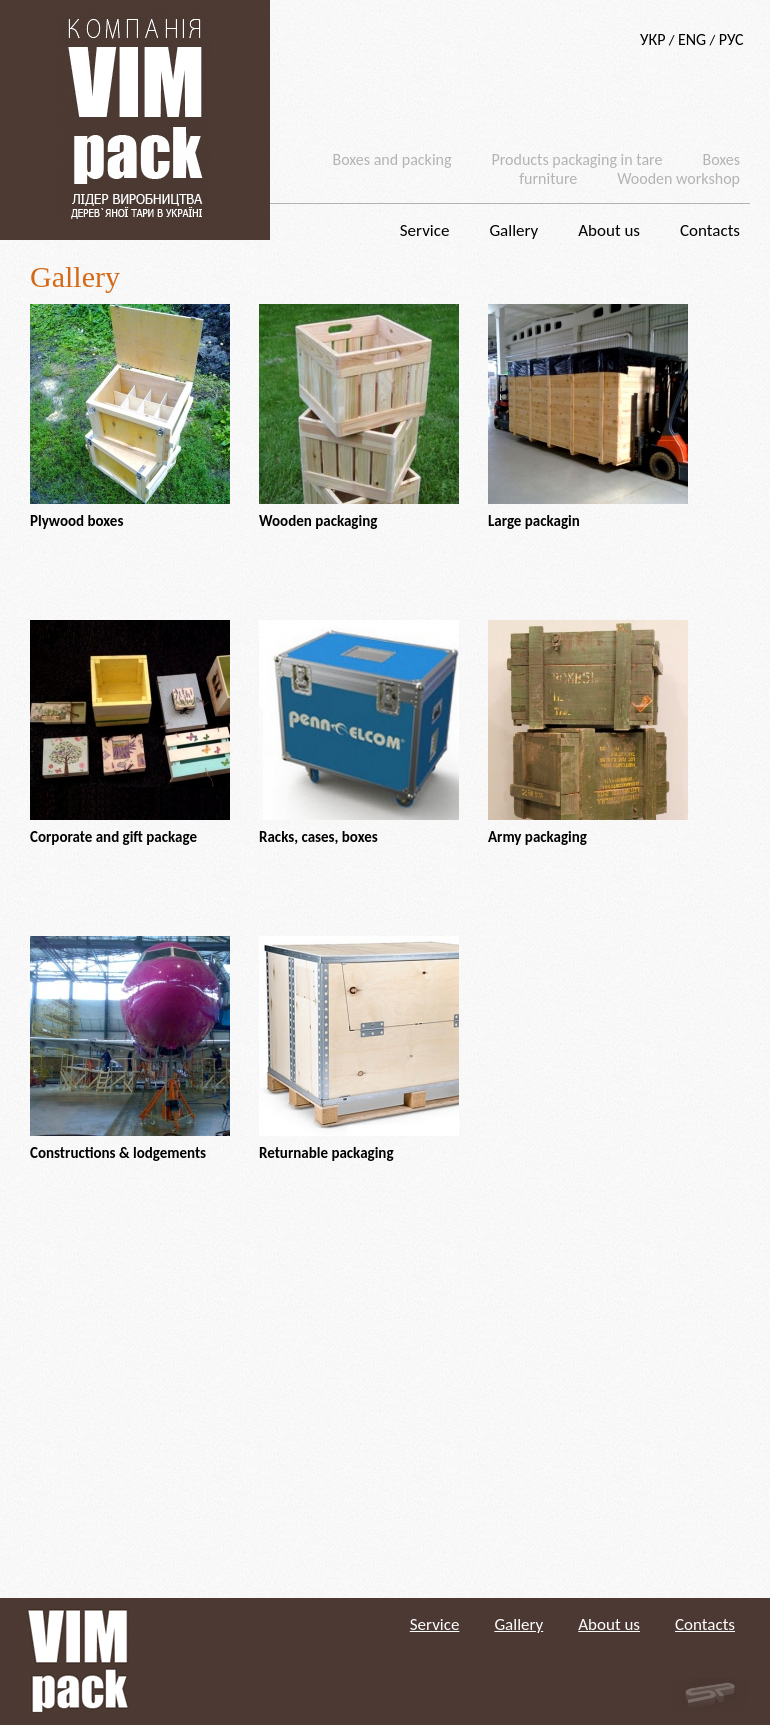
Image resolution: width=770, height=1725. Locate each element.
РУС (731, 39)
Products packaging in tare (576, 159)
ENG (692, 39)
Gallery (513, 230)
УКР (652, 39)
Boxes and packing (392, 159)
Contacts (710, 230)
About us (609, 230)
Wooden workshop (678, 178)
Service (425, 230)
